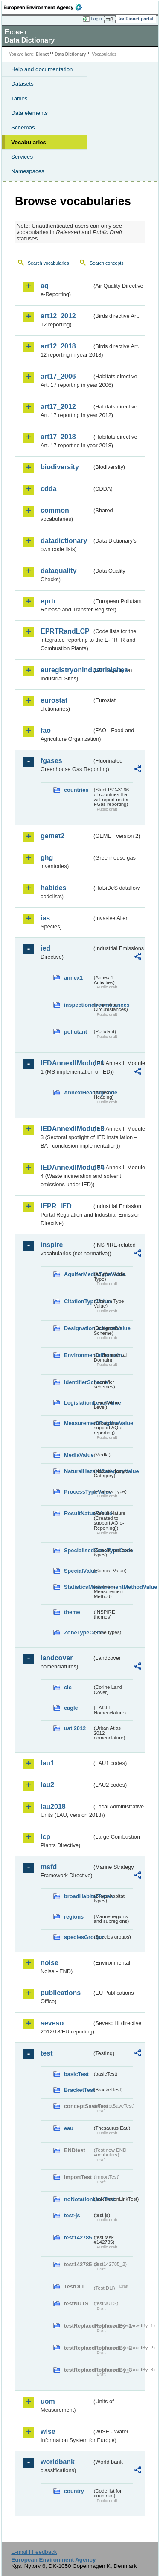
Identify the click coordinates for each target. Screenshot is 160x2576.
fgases (51, 760)
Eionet (42, 54)
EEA (45, 7)
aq (45, 285)
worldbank (58, 2461)
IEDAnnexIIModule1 (66, 1063)
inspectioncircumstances (78, 1005)
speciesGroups (78, 1937)
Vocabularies (28, 142)
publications (61, 1992)
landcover (57, 1658)
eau (68, 2128)
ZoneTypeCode (78, 1632)
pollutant (75, 1031)
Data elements (29, 113)
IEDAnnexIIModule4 (66, 1167)
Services (22, 157)
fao (46, 730)
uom (48, 2401)
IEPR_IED (56, 1206)
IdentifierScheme (78, 1382)
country (74, 2491)
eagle (71, 1708)
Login (96, 18)
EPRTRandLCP (65, 631)
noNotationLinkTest (78, 2199)
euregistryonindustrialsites (66, 670)
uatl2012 (75, 1728)
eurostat (54, 700)
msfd (49, 1867)
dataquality (58, 570)
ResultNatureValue (78, 1513)
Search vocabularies (48, 263)
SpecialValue (78, 1571)
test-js (72, 2215)
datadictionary (64, 540)
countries (76, 790)
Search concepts (106, 263)
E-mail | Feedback (34, 2552)
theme (72, 1612)
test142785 (78, 2237)
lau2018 (53, 1806)
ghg (47, 857)
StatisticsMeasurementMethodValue (78, 1587)
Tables (19, 98)
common (55, 510)
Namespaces (27, 171)
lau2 (47, 1784)
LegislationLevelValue (78, 1402)
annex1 (73, 977)
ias (45, 918)
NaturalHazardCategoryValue (78, 1471)
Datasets (22, 83)
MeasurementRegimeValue (78, 1423)
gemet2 (52, 836)
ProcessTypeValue (78, 1491)
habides (53, 887)
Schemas (23, 127)
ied (45, 948)
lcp (45, 1836)
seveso (52, 2023)
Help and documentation (42, 69)
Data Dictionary (70, 54)
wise (48, 2431)
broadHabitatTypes (78, 1896)
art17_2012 (58, 406)
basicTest (76, 2074)
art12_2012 (58, 316)
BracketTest (78, 2090)
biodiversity (60, 467)
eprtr (48, 601)
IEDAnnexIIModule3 (66, 1128)
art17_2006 (58, 376)
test (46, 2053)
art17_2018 (58, 436)
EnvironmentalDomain (78, 1355)
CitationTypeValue (78, 1301)
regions (74, 1916)
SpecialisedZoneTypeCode (78, 1550)
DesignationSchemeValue (78, 1328)
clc (68, 1687)
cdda (48, 488)
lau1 (47, 1763)
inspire (52, 1244)
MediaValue (78, 1455)
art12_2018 (58, 346)
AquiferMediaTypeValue (78, 1274)
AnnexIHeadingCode (78, 1092)
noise (49, 1962)
